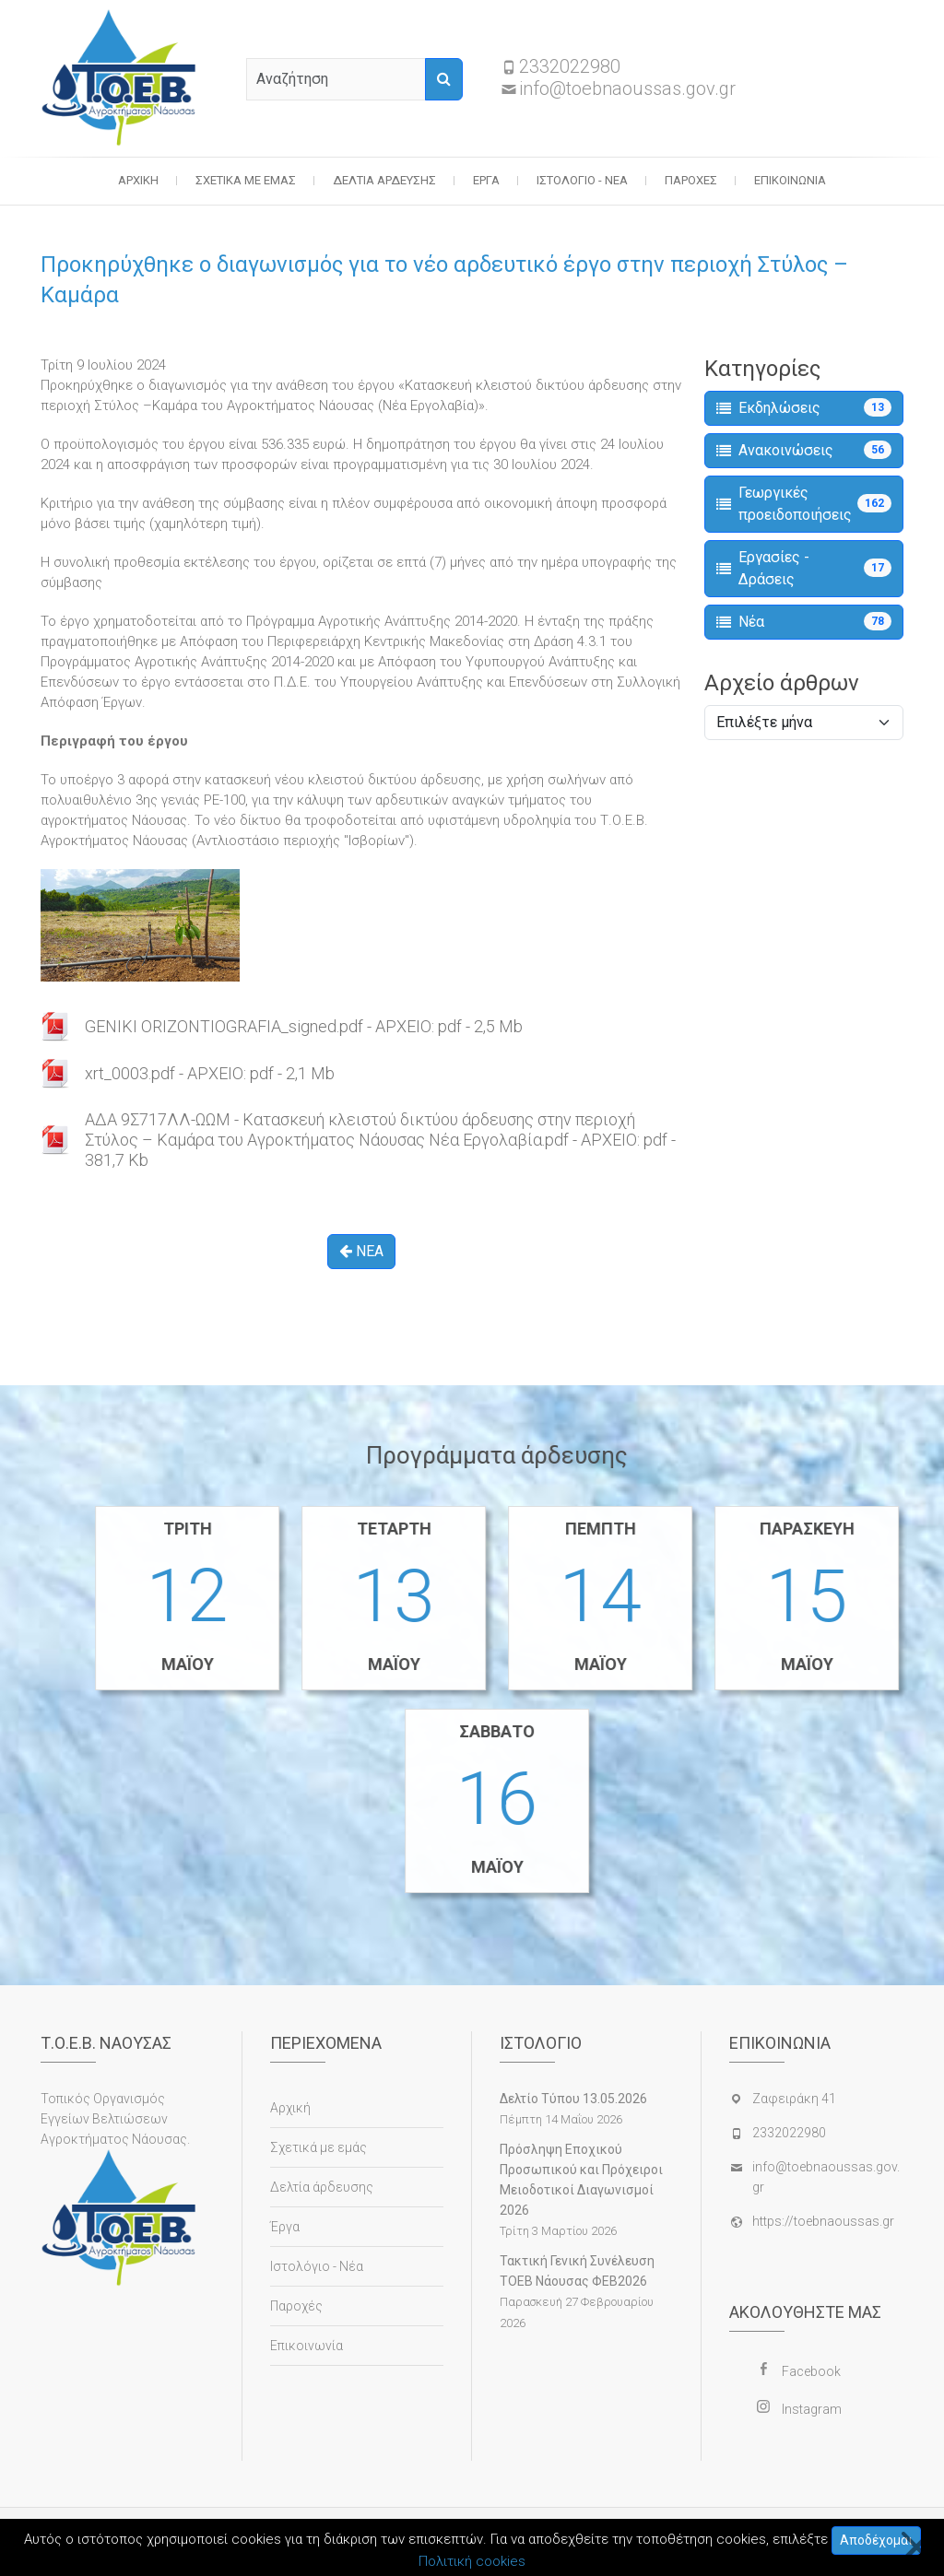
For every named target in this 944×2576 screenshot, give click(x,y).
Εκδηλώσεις (803, 407)
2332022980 (569, 66)
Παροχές (691, 180)
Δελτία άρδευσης (384, 180)
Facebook (811, 2371)
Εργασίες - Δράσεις (803, 568)
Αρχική (138, 180)
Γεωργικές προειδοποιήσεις (803, 503)
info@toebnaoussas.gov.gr (627, 88)
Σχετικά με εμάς (245, 180)
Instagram (812, 2409)
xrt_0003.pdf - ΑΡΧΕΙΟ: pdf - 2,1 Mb (210, 1073)
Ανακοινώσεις (803, 450)
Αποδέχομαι (876, 2540)
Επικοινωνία (790, 180)
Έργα (486, 180)
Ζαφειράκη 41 (794, 2098)
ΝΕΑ (361, 1251)
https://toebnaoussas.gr (823, 2221)
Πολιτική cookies (472, 2561)
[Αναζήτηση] (444, 79)
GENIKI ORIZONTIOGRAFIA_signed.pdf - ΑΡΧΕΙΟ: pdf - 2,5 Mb (304, 1026)
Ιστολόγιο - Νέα (582, 180)
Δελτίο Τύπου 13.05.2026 (573, 2098)
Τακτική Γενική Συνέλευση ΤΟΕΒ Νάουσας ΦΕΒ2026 (577, 2270)
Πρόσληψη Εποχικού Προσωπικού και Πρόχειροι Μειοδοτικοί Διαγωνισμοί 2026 (581, 2179)
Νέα (803, 621)
